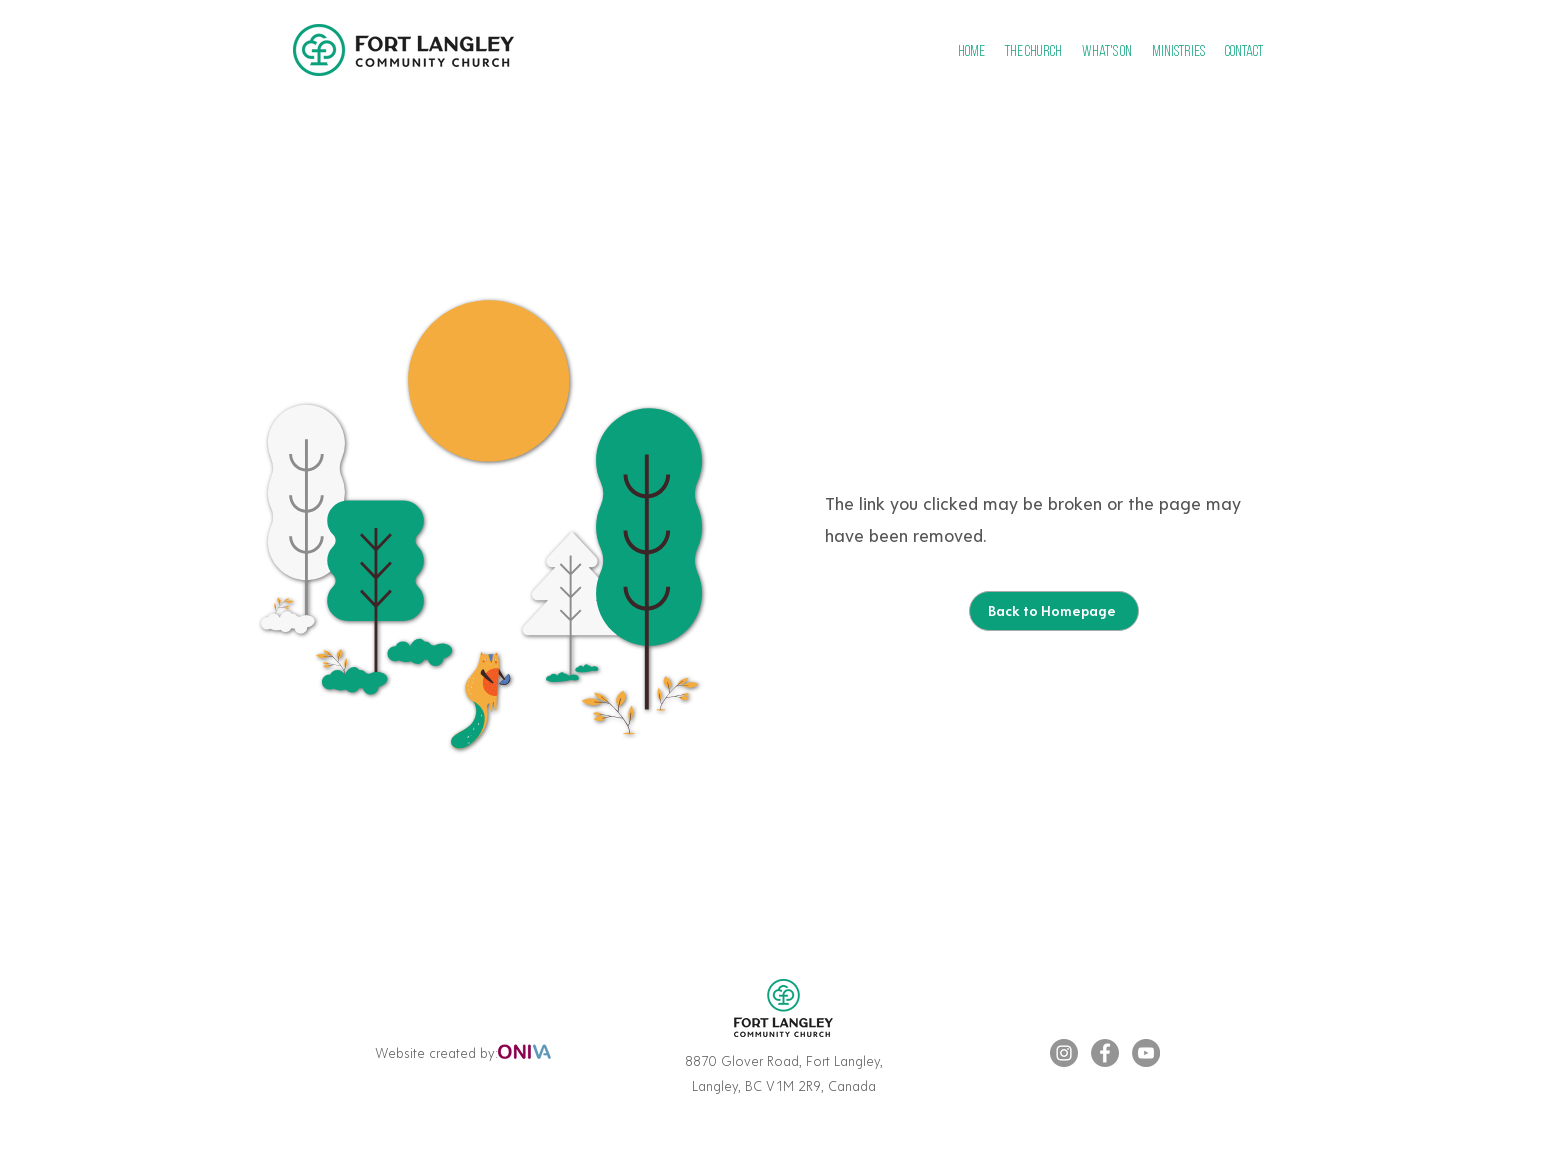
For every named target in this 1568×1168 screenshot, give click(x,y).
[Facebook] (1105, 1053)
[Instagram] (1064, 1053)
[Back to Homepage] (1054, 611)
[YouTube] (1146, 1053)
